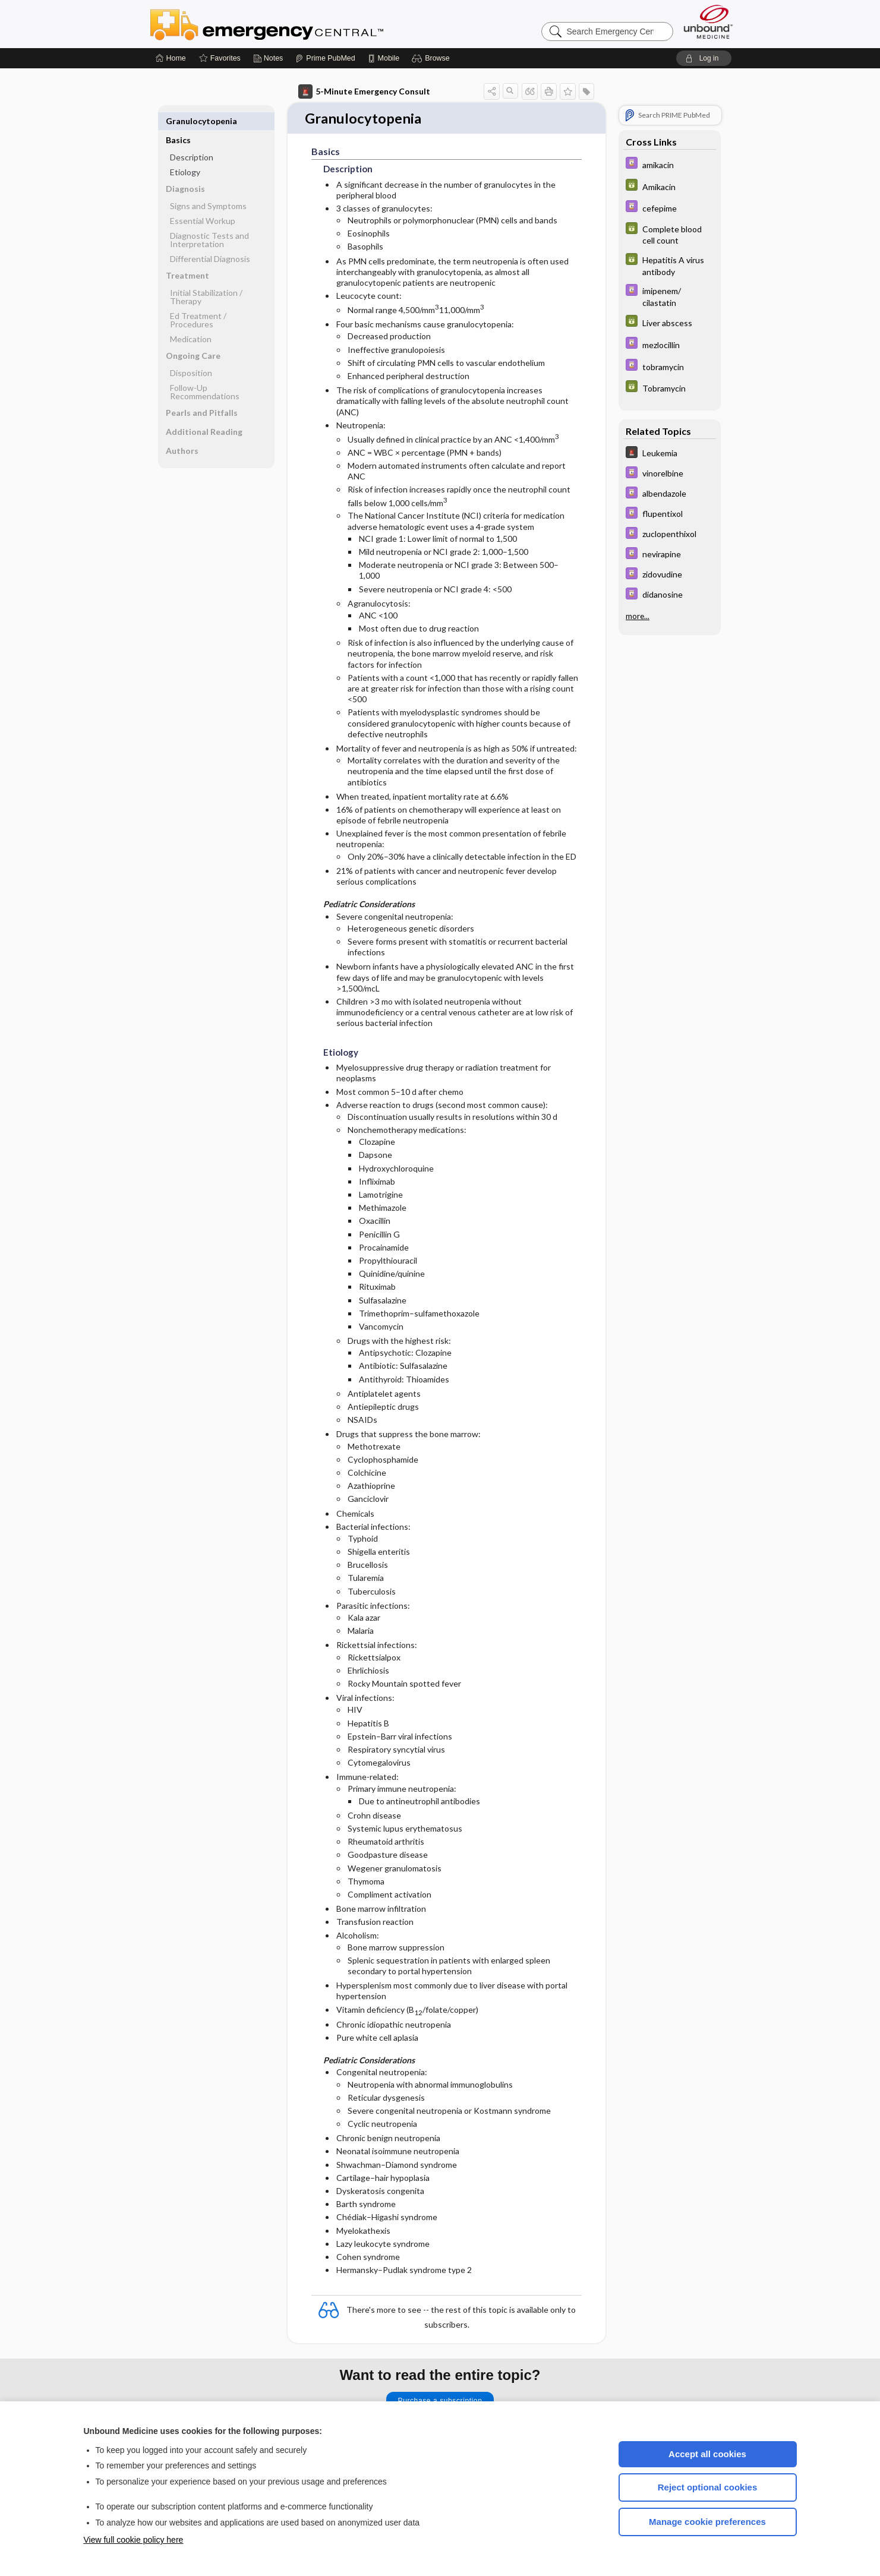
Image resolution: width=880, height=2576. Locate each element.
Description (191, 138)
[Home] (171, 58)
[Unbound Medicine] (708, 21)
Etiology (185, 153)
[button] (432, 58)
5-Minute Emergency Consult (364, 91)
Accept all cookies (707, 2454)
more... (637, 616)
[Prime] (325, 58)
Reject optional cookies (708, 2487)
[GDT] (670, 186)
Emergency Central (297, 24)
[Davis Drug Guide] (670, 164)
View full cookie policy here (134, 2540)
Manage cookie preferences (707, 2522)
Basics (178, 121)
